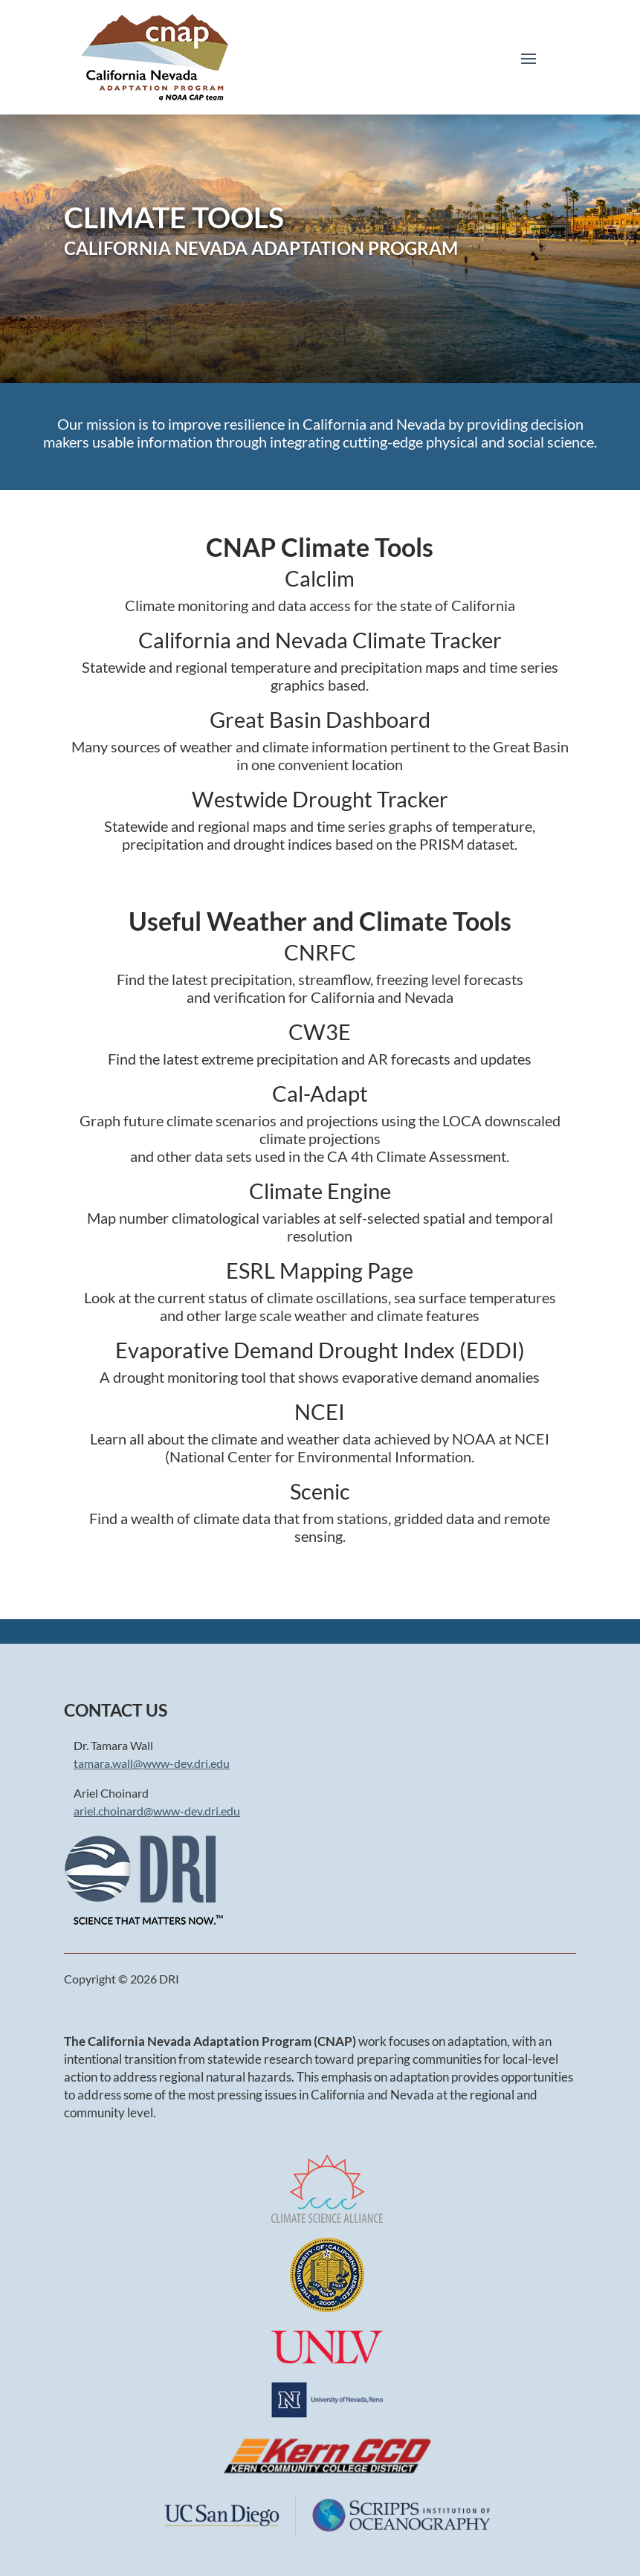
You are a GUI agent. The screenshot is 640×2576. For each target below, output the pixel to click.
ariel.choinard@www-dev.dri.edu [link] (157, 1811)
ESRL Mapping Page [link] (319, 1270)
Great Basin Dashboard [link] (320, 719)
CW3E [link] (319, 1032)
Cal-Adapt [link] (320, 1093)
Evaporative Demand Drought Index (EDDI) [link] (320, 1350)
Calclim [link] (320, 578)
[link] (154, 57)
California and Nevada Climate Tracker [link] (320, 640)
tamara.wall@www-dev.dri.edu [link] (152, 1763)
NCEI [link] (319, 1411)
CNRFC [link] (320, 952)
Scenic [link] (320, 1491)
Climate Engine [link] (320, 1191)
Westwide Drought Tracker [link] (320, 799)
